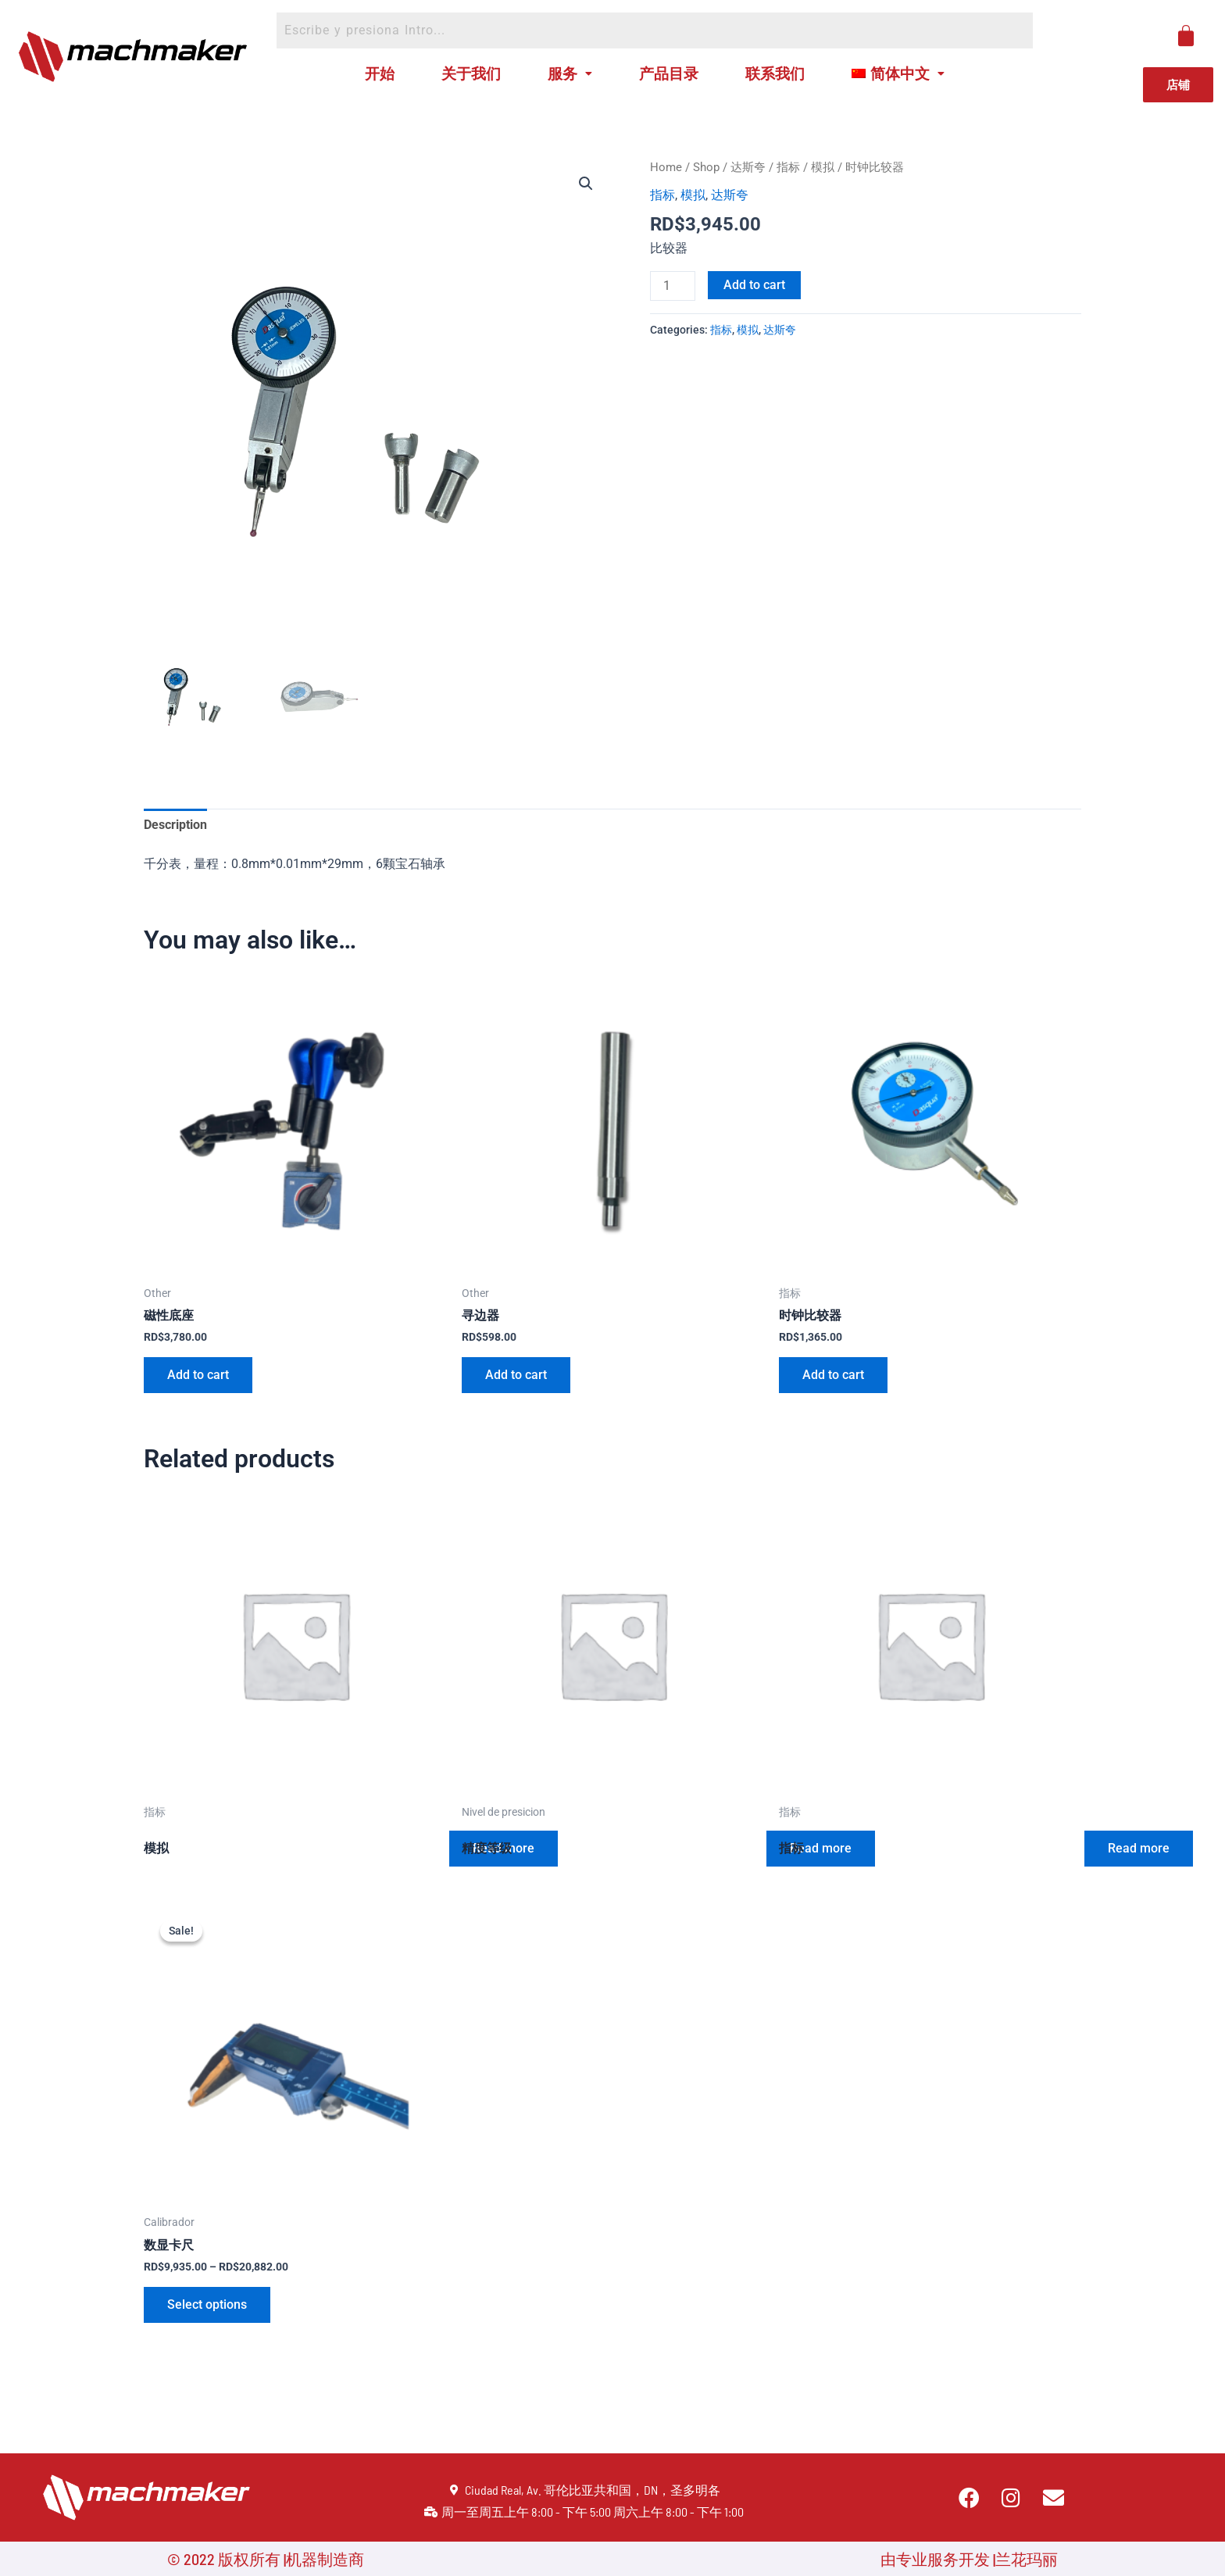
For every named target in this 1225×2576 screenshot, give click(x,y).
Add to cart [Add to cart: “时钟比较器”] (833, 1374)
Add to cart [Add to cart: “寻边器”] (516, 1374)
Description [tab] (175, 824)
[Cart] (1186, 36)
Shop (706, 167)
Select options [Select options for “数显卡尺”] (207, 2304)
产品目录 (668, 73)
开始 (380, 73)
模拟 (822, 167)
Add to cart (754, 284)
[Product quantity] (672, 286)
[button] (586, 184)
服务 (570, 73)
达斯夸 (748, 167)
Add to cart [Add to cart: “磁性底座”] (198, 1374)
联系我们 (775, 73)
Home (666, 167)
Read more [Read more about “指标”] (1139, 1848)
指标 (788, 167)
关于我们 (471, 73)
